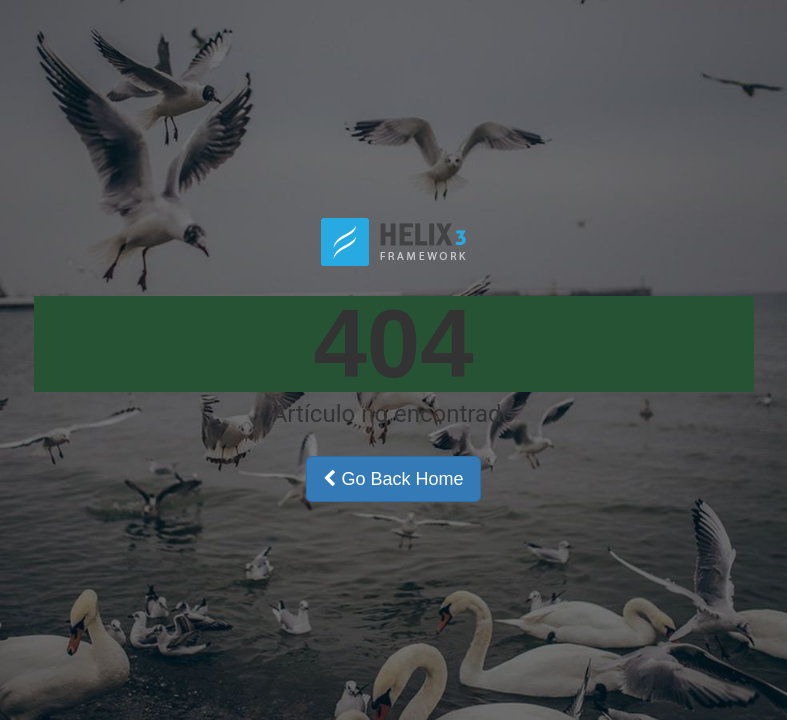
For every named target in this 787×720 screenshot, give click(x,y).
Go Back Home (393, 479)
